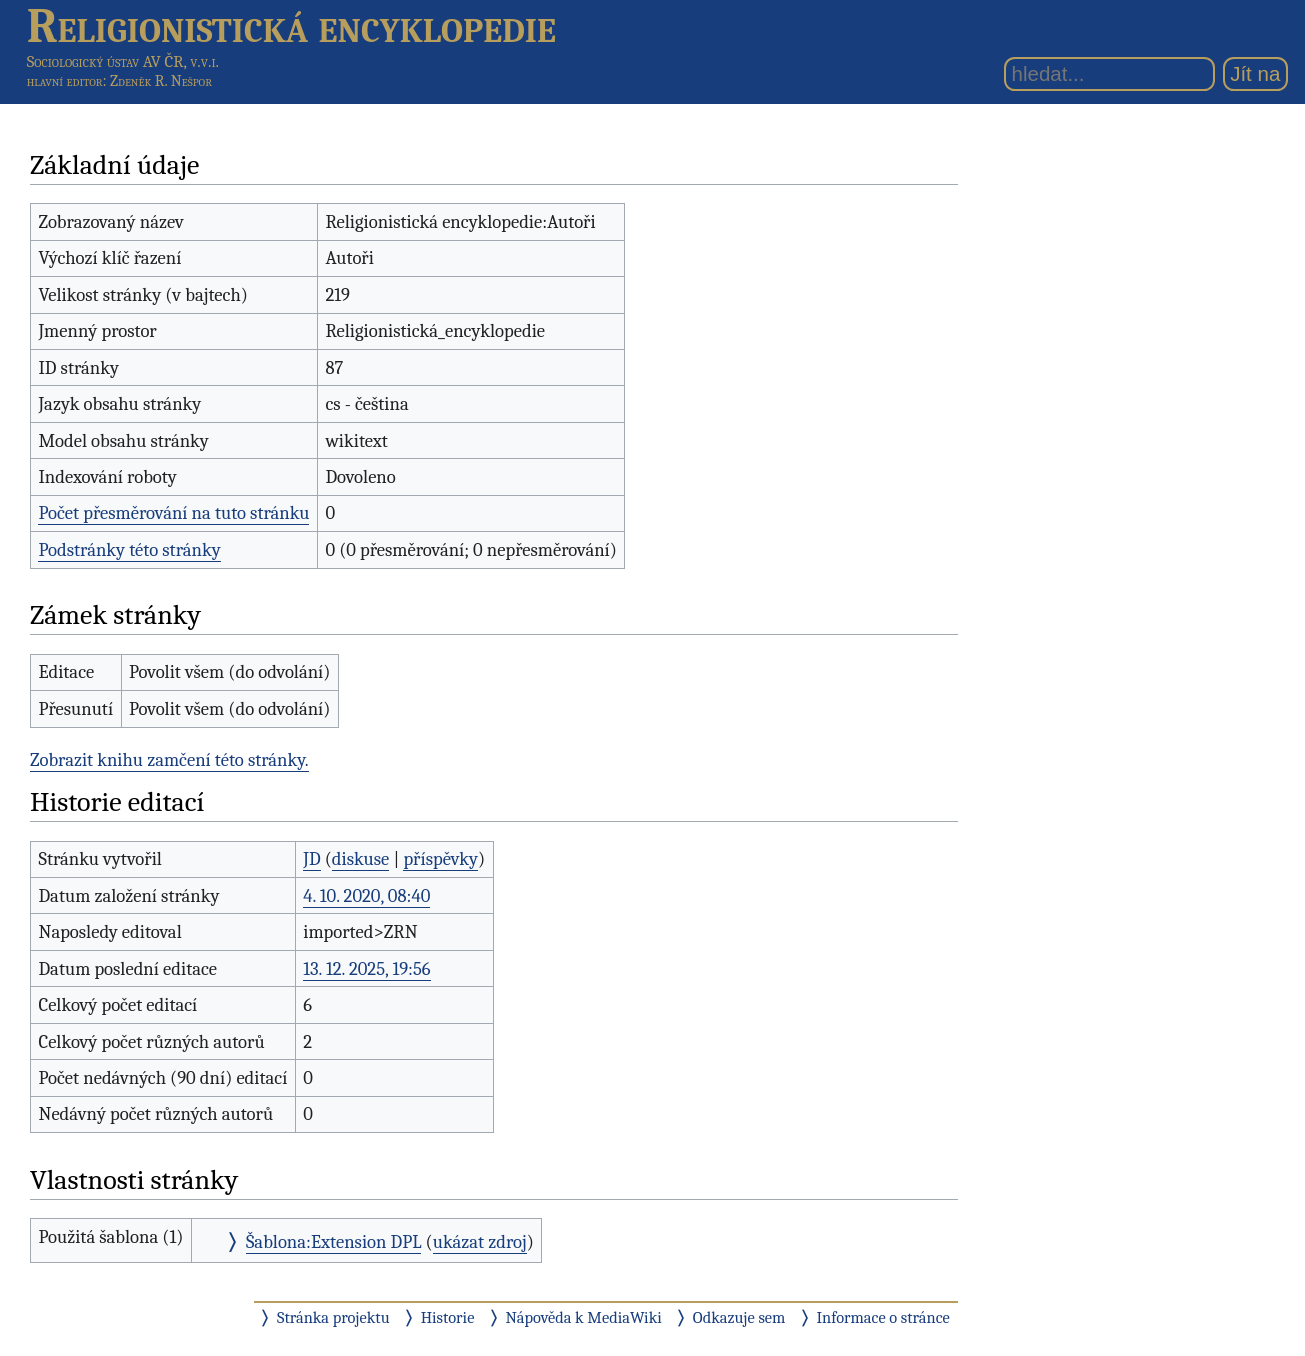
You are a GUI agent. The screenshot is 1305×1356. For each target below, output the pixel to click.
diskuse (360, 859)
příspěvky (440, 859)
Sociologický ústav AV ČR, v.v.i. (123, 61)
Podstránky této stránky (129, 550)
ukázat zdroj (480, 1242)
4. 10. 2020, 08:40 (366, 896)
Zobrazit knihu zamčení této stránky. (169, 760)
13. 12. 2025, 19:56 (366, 969)
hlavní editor (65, 81)
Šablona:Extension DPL (334, 1242)
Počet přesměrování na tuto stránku (173, 513)
